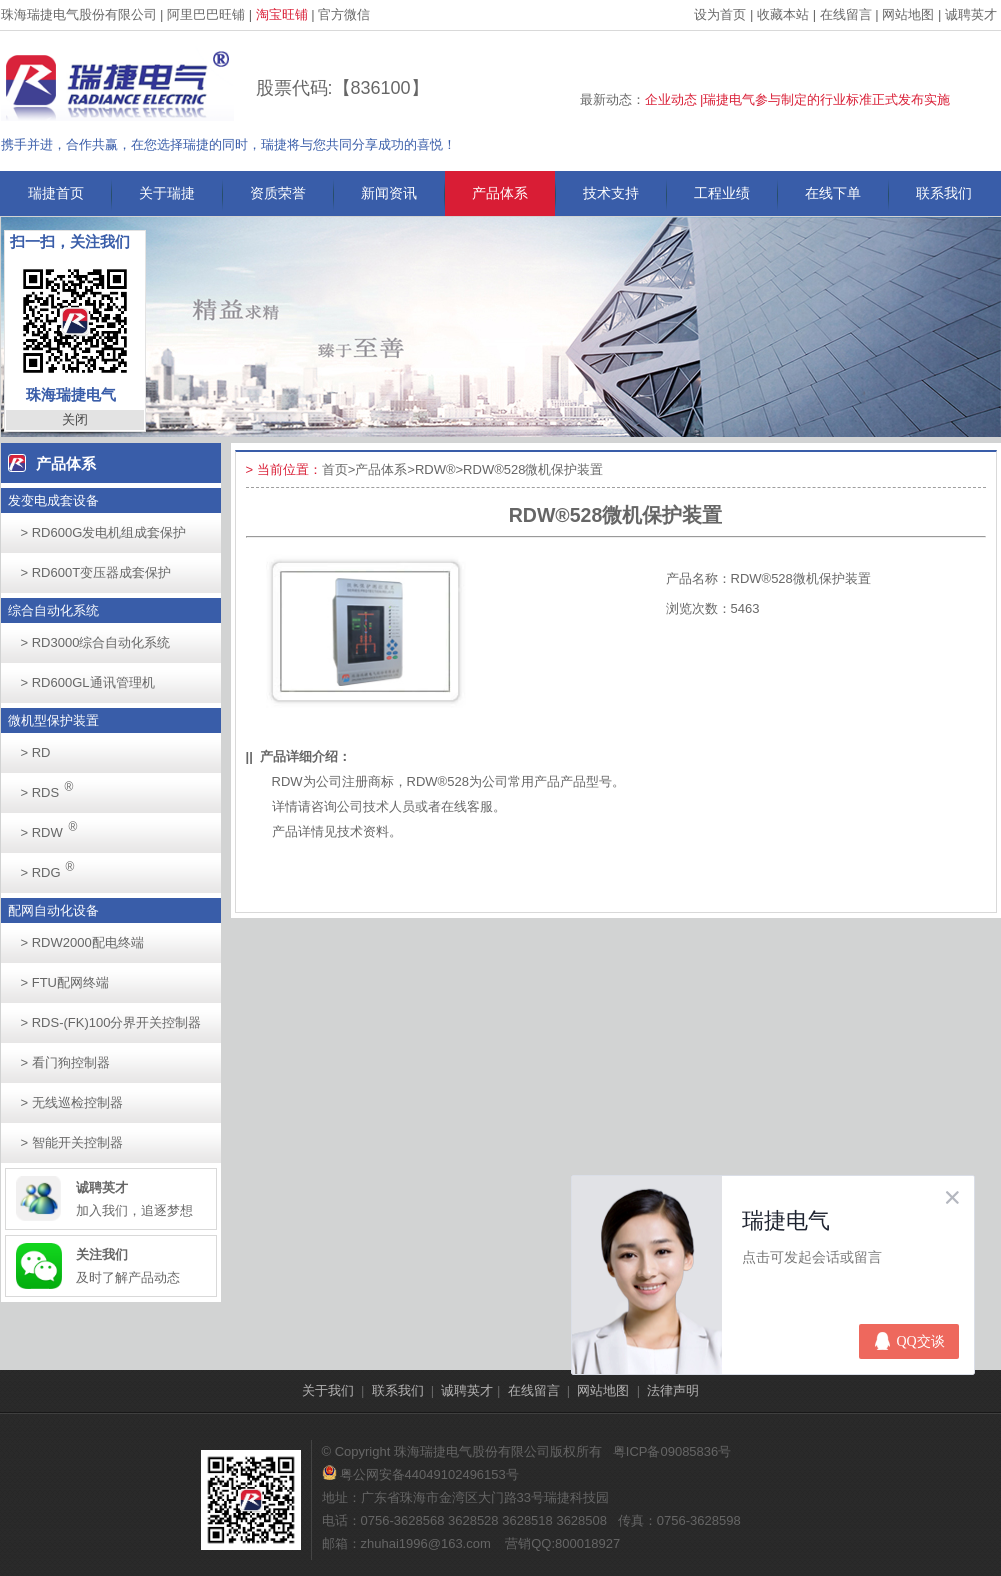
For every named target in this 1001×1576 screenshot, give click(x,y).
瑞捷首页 (56, 193)
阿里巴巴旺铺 (206, 14)
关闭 (75, 419)
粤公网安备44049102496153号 (420, 1474)
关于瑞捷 (167, 193)
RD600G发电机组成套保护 (104, 532)
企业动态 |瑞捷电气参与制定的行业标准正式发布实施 (798, 99)
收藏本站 (783, 14)
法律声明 (673, 1390)
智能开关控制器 (72, 1142)
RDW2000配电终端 (82, 942)
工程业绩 (722, 193)
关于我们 (328, 1390)
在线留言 (846, 14)
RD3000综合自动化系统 (96, 642)
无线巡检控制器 (72, 1102)
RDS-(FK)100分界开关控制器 (111, 1022)
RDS (53, 786)
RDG (53, 866)
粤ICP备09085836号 (672, 1451)
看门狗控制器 (65, 1062)
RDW (55, 826)
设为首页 (720, 14)
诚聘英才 (971, 14)
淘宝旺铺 (282, 14)
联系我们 (944, 193)
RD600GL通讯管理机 (88, 682)
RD (36, 752)
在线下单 (833, 193)
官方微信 (344, 14)
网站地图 (908, 14)
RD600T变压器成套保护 (96, 572)
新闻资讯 (389, 193)
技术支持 (611, 193)
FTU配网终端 (65, 982)
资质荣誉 (278, 193)
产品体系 (500, 193)
